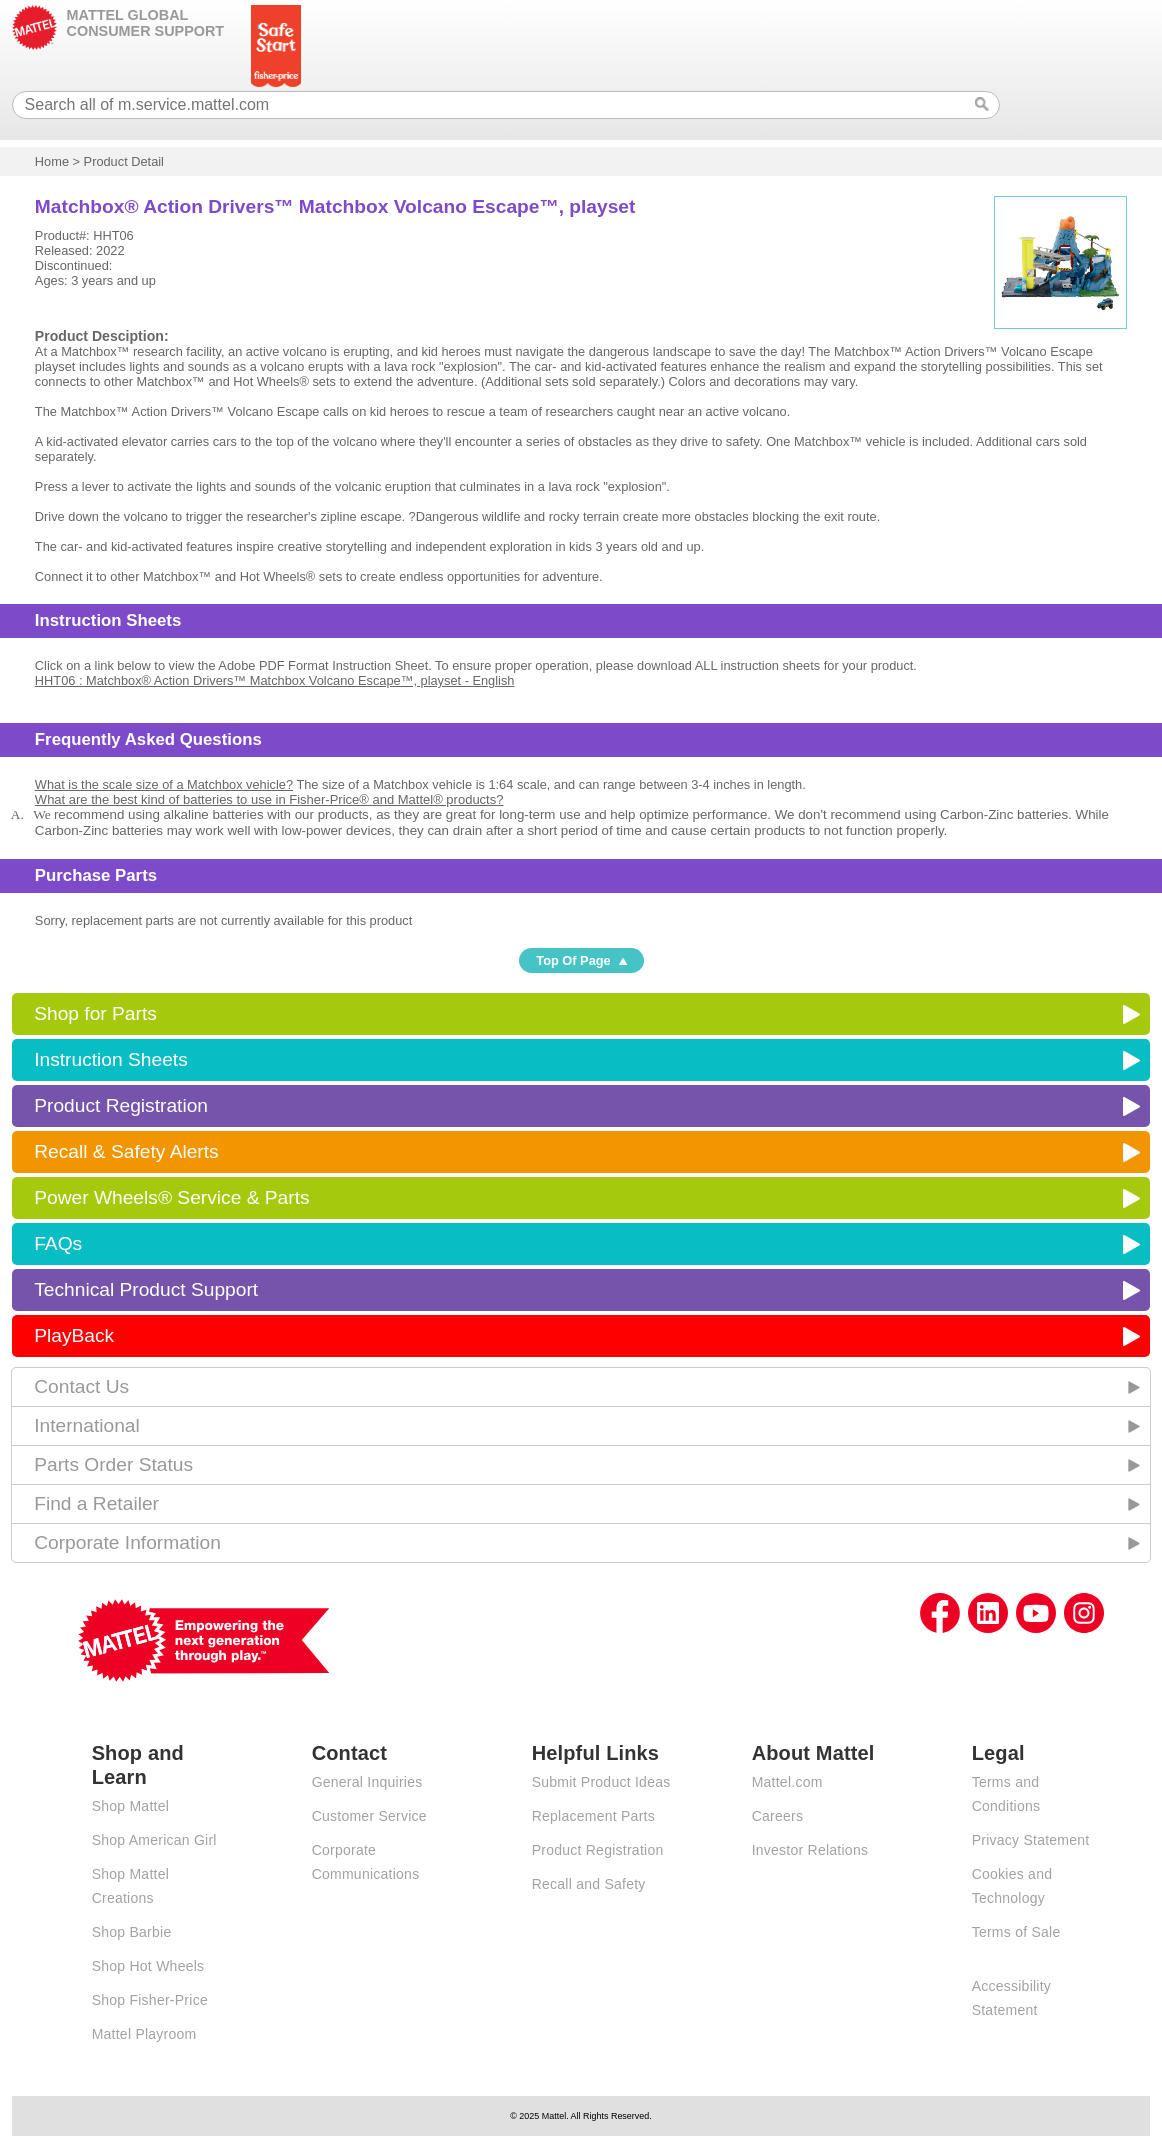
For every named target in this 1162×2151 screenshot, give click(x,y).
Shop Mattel (130, 1806)
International (87, 1425)
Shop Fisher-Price (150, 2000)
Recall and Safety (589, 1884)
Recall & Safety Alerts (126, 1151)
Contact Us (81, 1386)
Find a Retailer (96, 1503)
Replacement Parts (593, 1816)
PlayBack (74, 1335)
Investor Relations (810, 1850)
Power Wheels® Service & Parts (171, 1197)
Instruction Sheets (111, 1059)
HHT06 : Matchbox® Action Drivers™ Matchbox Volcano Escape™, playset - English (275, 680)
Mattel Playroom (144, 2034)
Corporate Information (127, 1542)
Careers (778, 1816)
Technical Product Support (146, 1289)
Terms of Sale (1016, 1932)
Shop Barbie (132, 1932)
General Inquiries (367, 1782)
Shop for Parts (95, 1013)
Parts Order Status (113, 1464)
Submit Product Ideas (601, 1782)
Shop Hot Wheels (148, 1966)
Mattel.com (787, 1782)
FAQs (58, 1243)
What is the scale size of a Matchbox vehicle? (164, 784)
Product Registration (121, 1105)
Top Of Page (573, 960)
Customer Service (369, 1816)
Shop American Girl (154, 1840)
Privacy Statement (1031, 1840)
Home (52, 161)
